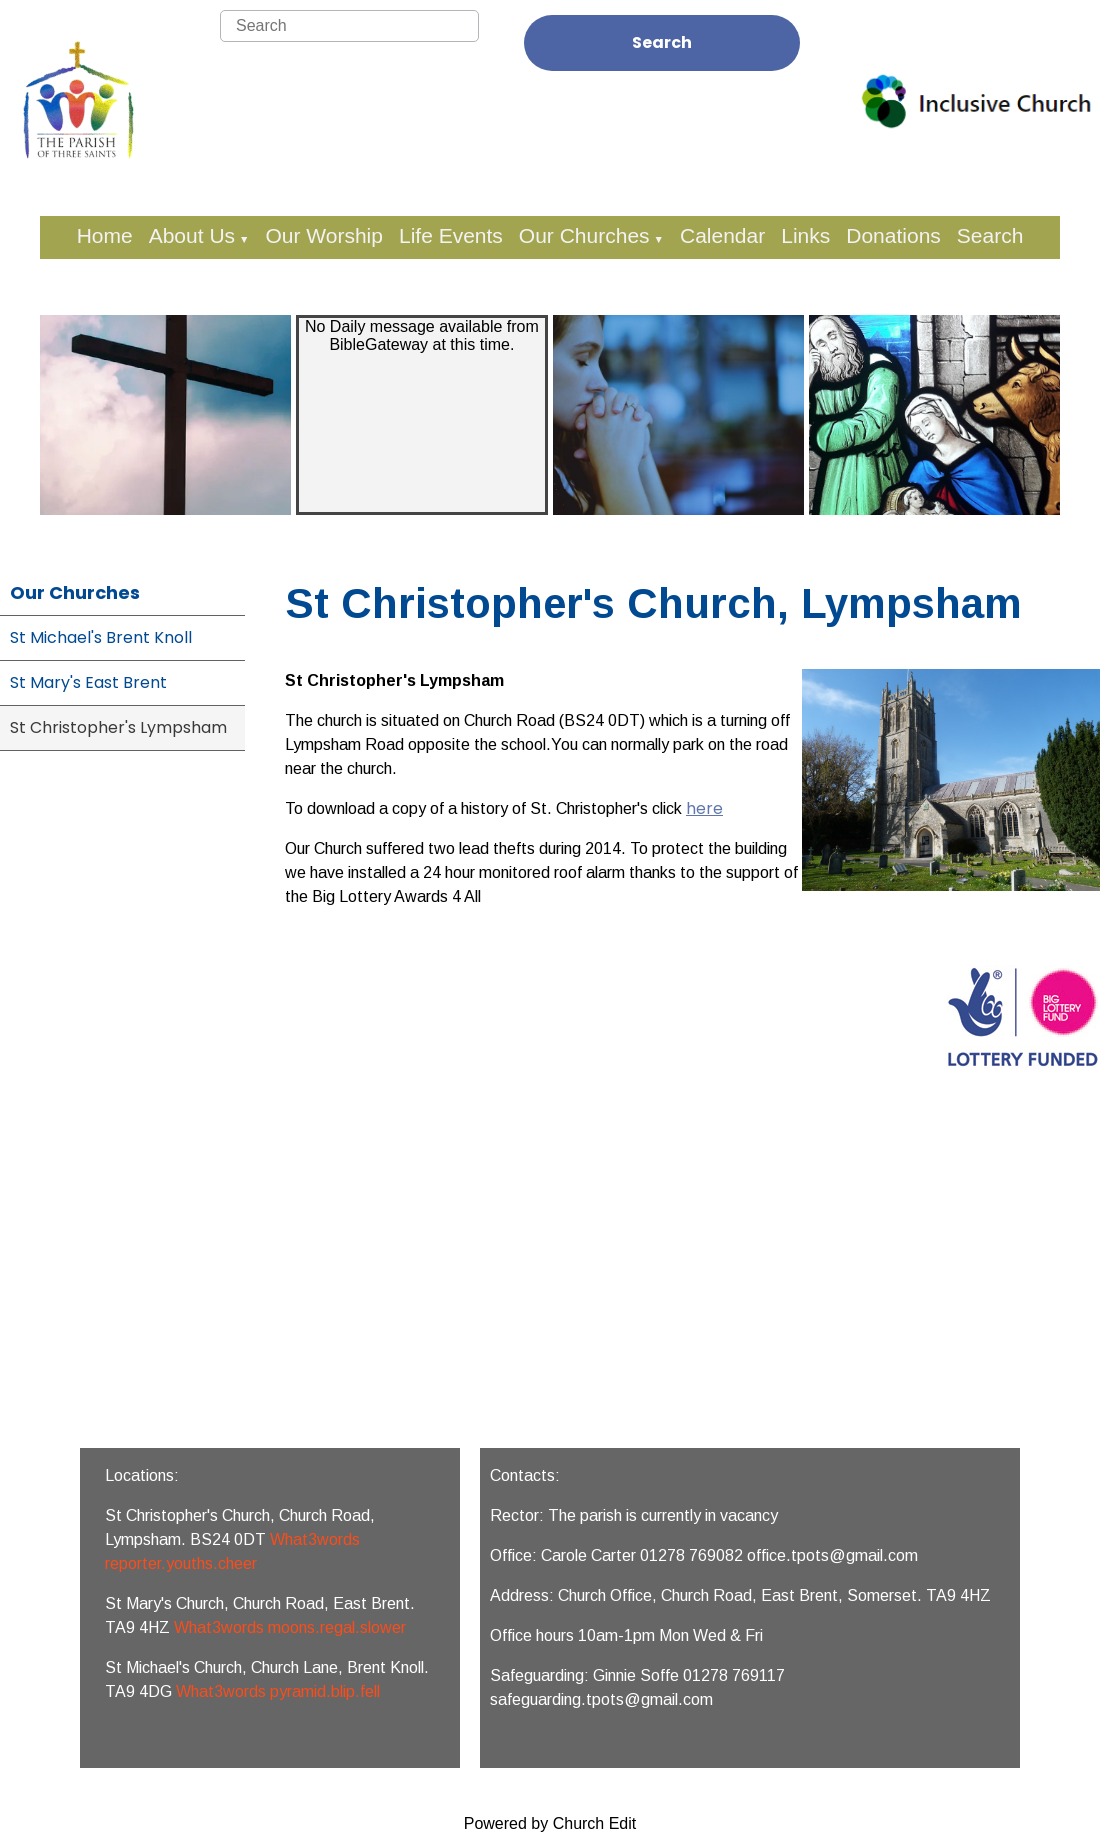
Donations (893, 235)
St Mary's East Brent (88, 682)
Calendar (722, 235)
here (704, 808)
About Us (192, 235)
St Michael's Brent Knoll (101, 637)
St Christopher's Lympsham (118, 727)
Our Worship (323, 235)
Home (105, 235)
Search (662, 42)
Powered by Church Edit (550, 1823)
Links (805, 235)
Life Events (451, 235)
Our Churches (584, 235)
